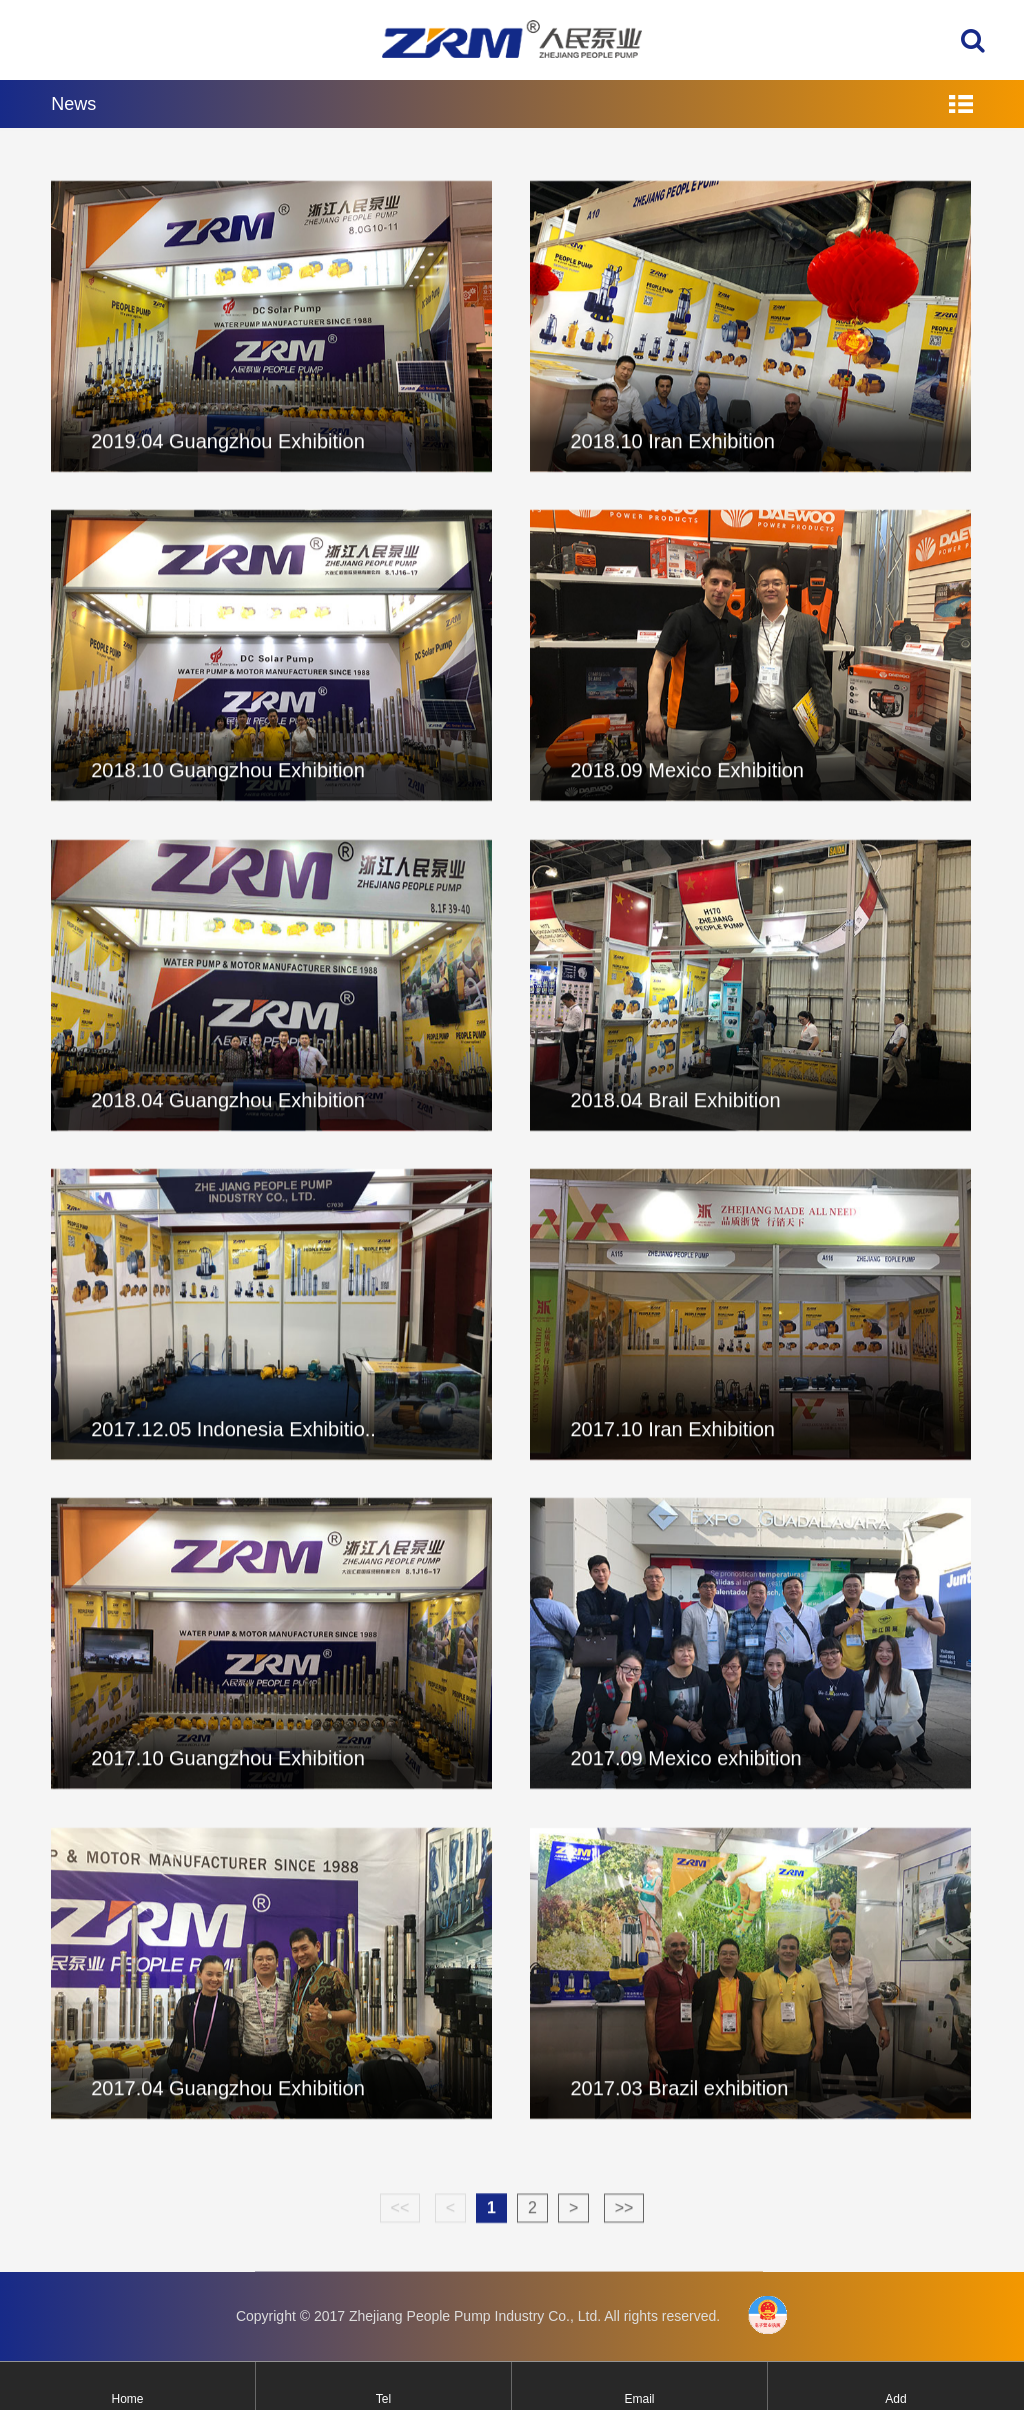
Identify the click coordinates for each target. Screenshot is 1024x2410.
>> (624, 2223)
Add (895, 2399)
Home (127, 2399)
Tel (383, 2399)
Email (639, 2399)
